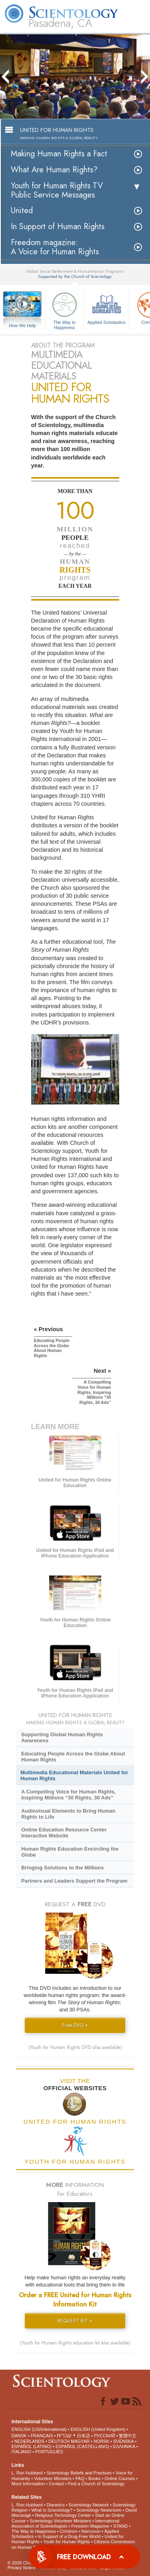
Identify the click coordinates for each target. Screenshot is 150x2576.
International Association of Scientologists (65, 2523)
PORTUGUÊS (49, 2451)
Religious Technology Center (63, 2515)
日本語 (83, 2435)
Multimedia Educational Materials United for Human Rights (74, 1775)
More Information (28, 2483)
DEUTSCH (59, 2441)
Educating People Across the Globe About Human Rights (73, 1757)
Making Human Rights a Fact (59, 154)
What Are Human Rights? (54, 170)
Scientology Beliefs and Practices (79, 2472)
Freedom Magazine (90, 2526)
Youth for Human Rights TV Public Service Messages (57, 190)
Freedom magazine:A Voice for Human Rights (55, 247)
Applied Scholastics (106, 307)
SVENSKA (123, 2441)
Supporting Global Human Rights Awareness (62, 1737)
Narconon (91, 2531)
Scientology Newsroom (99, 2510)
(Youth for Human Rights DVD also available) (75, 2047)
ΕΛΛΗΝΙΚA (124, 2446)
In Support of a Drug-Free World (69, 2536)
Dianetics (55, 2504)
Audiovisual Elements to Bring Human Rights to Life (68, 1814)
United (22, 210)
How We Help (22, 326)
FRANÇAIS (42, 2435)
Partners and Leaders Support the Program (74, 1881)
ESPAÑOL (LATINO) (32, 2446)
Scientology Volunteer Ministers (60, 2520)
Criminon (69, 2531)
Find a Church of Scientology (96, 2483)
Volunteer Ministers (53, 2478)
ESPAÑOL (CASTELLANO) (82, 2446)
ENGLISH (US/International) (39, 2429)
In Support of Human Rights (57, 226)
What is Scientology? (51, 2510)
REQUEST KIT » (75, 2320)
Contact (56, 2483)
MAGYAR (80, 2441)
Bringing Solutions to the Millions (62, 1868)
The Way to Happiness (64, 309)
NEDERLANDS (29, 2441)
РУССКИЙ (104, 2435)
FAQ (80, 2478)
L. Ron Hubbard (27, 2472)
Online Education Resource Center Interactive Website (64, 1833)
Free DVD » (75, 2025)
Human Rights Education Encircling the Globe (69, 1852)
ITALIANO (21, 2451)
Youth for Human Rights (66, 2541)
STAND (120, 2526)
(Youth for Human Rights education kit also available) (75, 2342)
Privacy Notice (22, 2567)
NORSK (101, 2441)
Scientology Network (89, 2504)
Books (94, 2478)
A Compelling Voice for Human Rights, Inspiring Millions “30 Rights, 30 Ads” (68, 1795)
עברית (64, 2435)
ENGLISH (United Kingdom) (97, 2429)
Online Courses (119, 2478)
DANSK (19, 2435)
